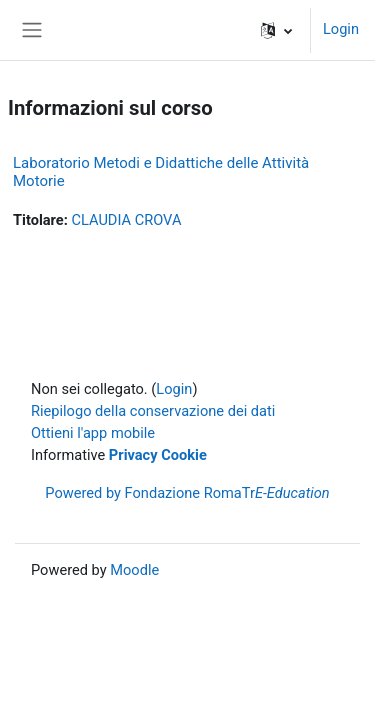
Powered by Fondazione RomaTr (187, 493)
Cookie (184, 455)
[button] (276, 30)
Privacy (133, 455)
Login (341, 29)
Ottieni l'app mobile (93, 433)
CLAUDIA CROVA (126, 220)
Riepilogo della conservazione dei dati (153, 411)
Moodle (134, 570)
